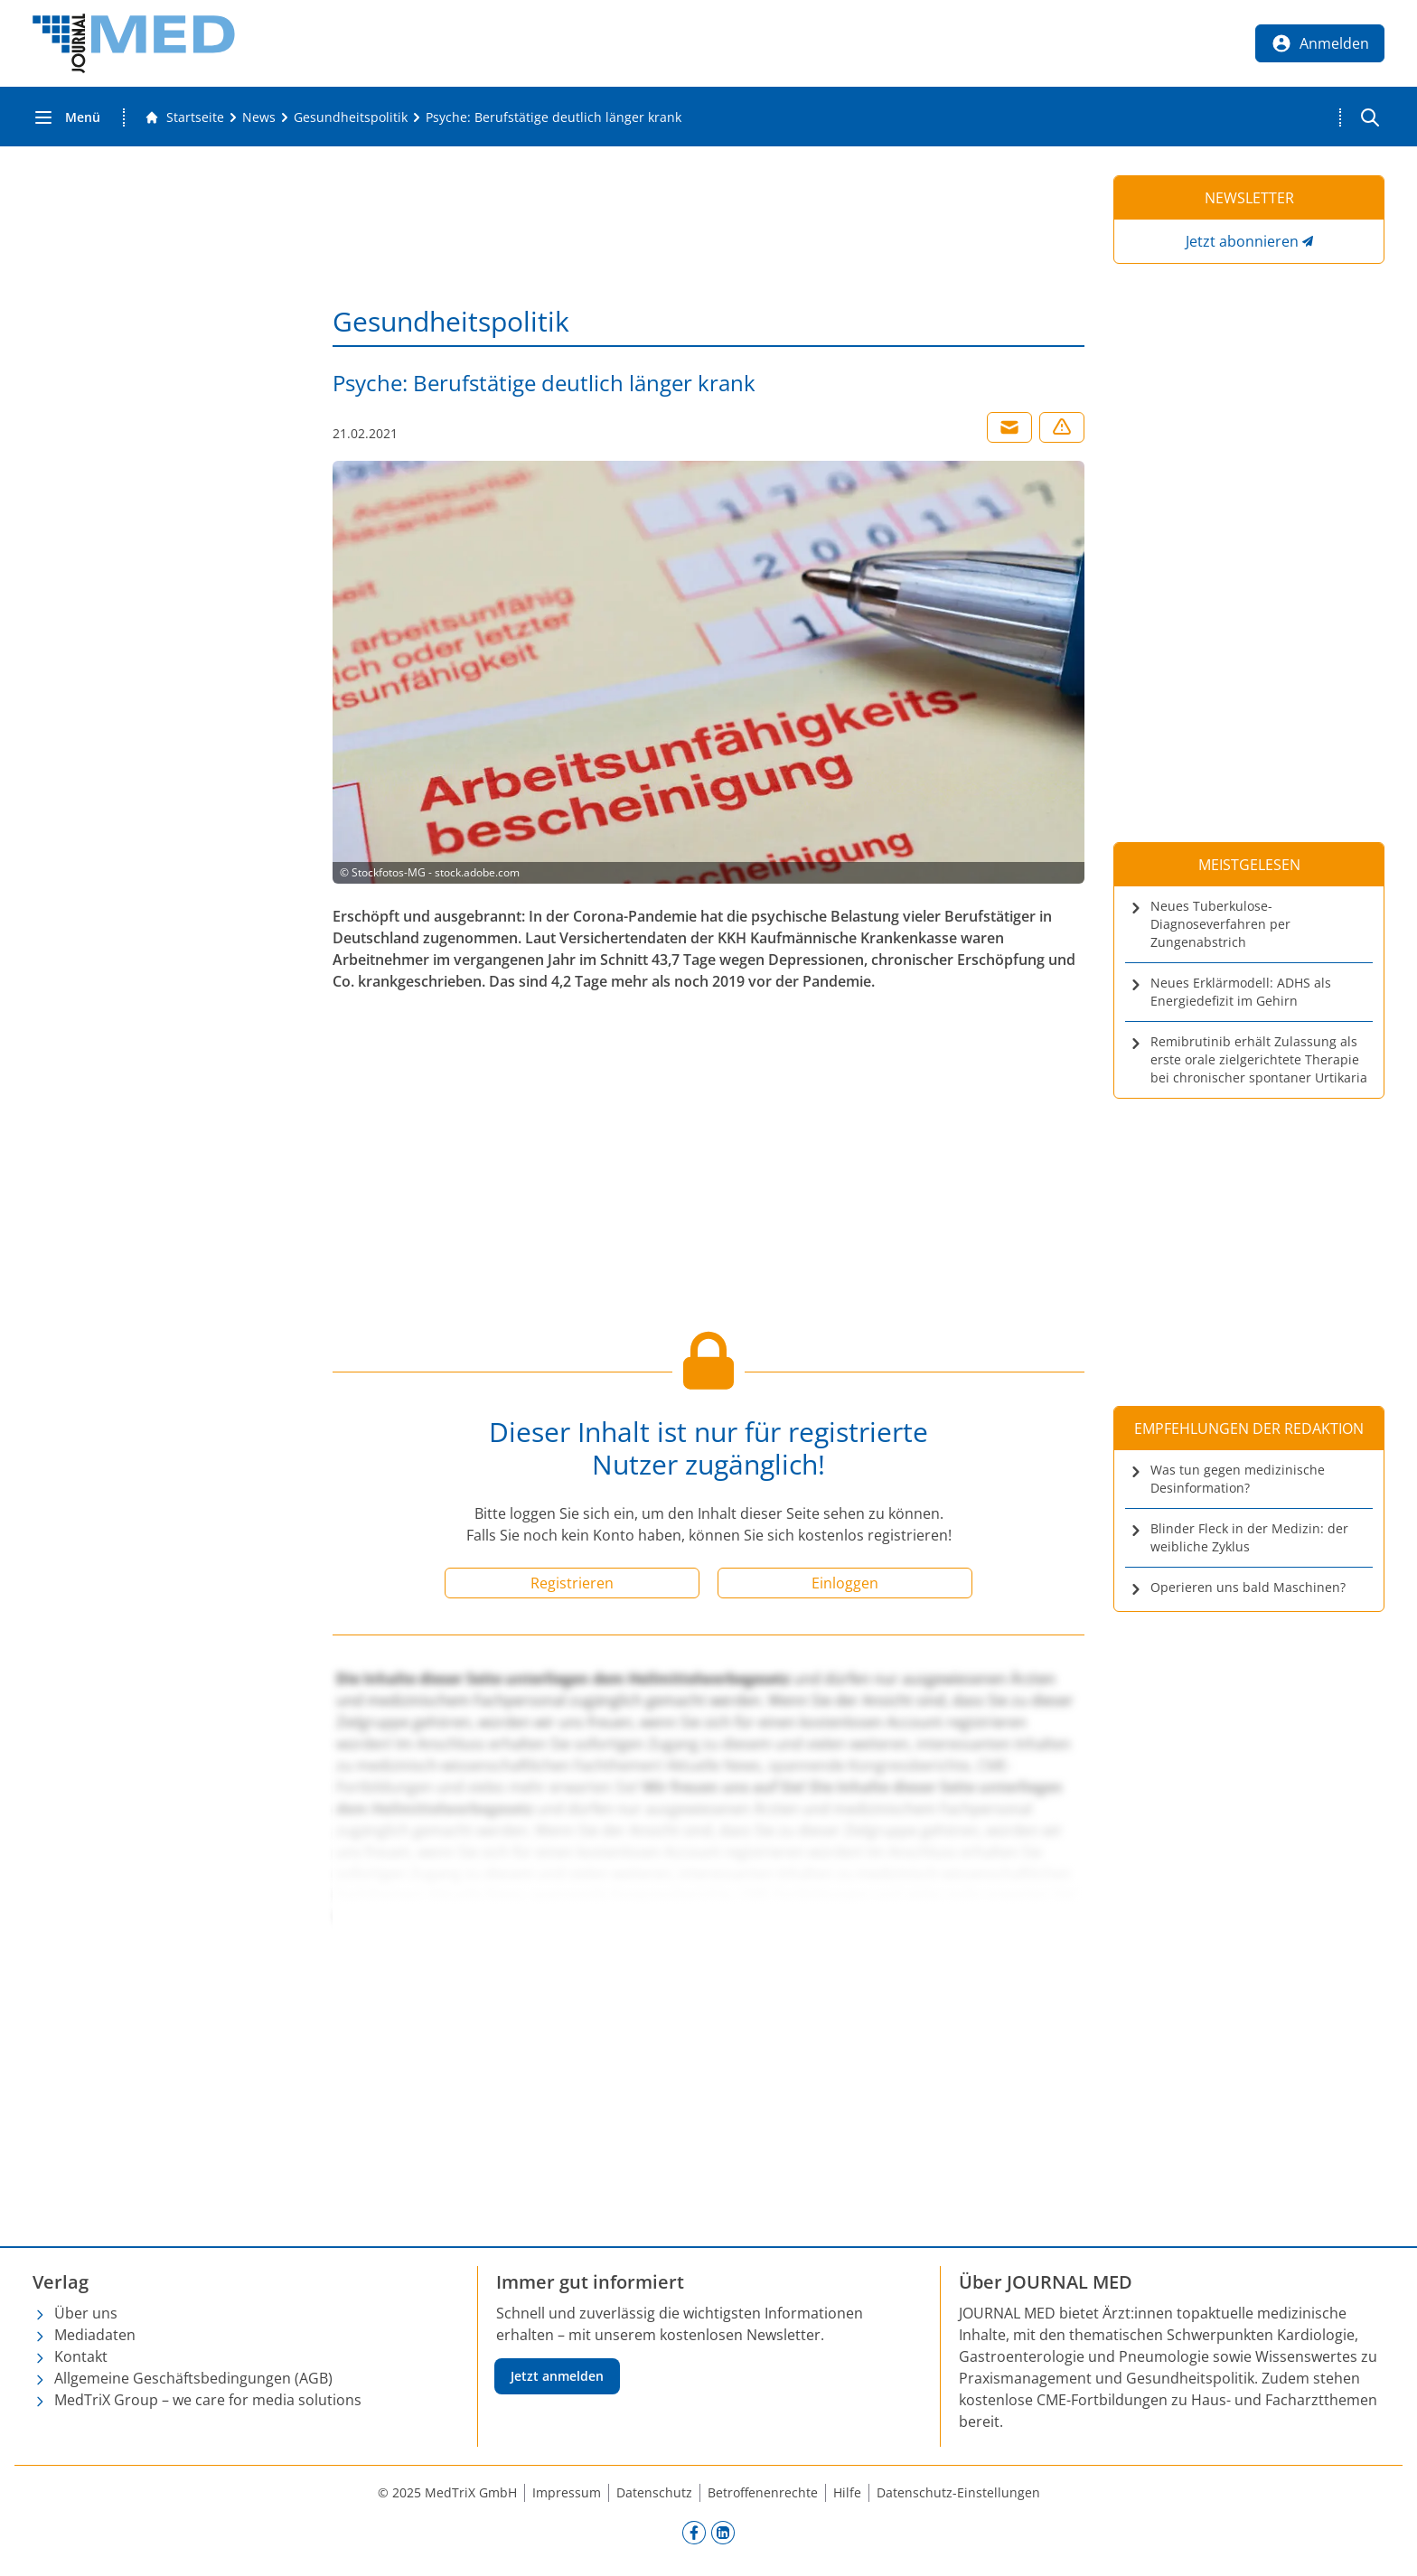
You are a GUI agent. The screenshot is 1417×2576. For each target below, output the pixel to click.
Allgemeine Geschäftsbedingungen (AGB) (193, 2378)
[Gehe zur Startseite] (184, 117)
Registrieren (572, 1583)
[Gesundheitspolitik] (351, 117)
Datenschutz (654, 2492)
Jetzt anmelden (557, 2375)
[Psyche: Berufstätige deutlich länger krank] (553, 117)
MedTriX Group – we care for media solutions (207, 2400)
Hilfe (847, 2492)
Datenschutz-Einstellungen (958, 2492)
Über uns (85, 2313)
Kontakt (81, 2356)
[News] (259, 117)
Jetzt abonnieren (1242, 241)
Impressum (566, 2492)
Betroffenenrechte (763, 2492)
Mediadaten (95, 2335)
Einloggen (845, 1583)
